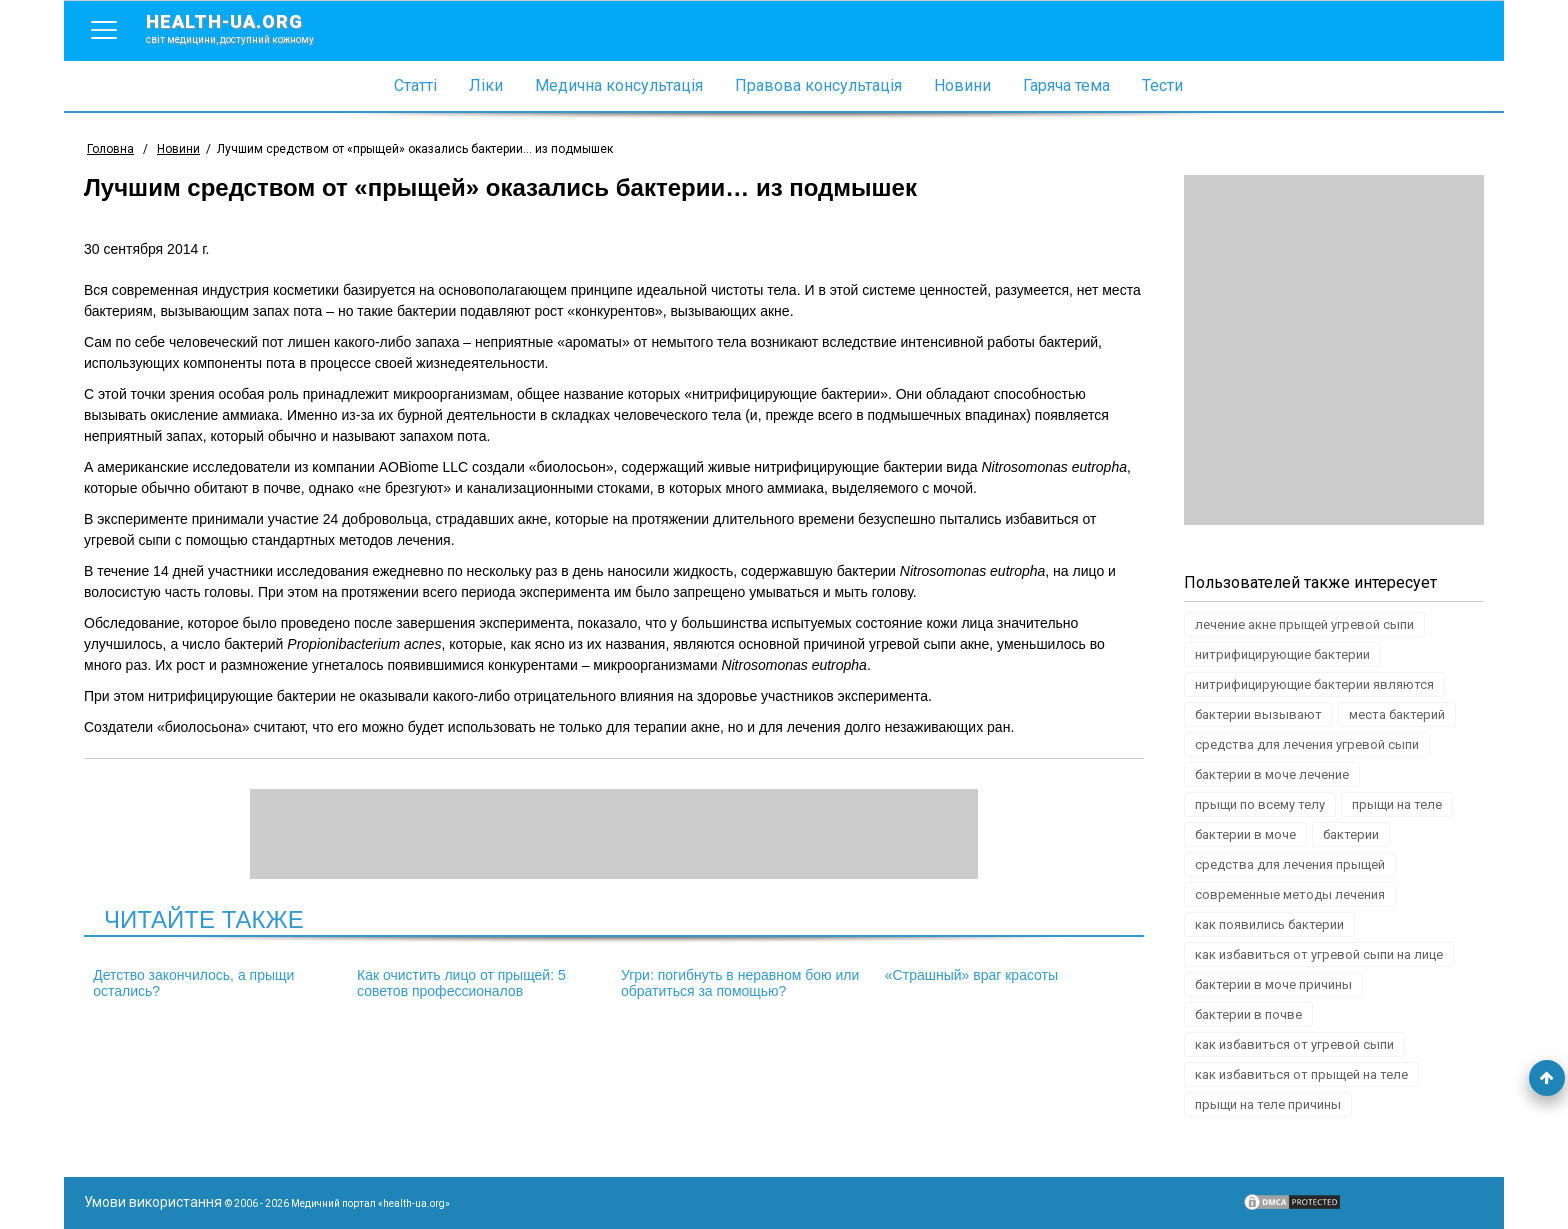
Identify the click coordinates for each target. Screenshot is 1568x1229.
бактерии (1351, 834)
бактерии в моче (1245, 834)
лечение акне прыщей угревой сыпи (1304, 624)
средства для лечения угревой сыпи (1307, 744)
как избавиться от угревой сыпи (1294, 1044)
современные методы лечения (1290, 894)
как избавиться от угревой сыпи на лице (1319, 954)
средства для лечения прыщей (1290, 864)
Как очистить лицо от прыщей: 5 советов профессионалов (461, 983)
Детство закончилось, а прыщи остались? (193, 983)
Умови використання (153, 1202)
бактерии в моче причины (1273, 984)
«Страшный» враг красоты (971, 975)
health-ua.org (246, 28)
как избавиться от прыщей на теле (1301, 1074)
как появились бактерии (1269, 924)
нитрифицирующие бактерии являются (1314, 684)
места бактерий (1397, 714)
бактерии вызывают (1258, 714)
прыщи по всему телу (1260, 804)
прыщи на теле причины (1268, 1104)
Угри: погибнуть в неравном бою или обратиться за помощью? (740, 983)
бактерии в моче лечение (1272, 774)
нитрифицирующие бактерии (1282, 654)
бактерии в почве (1248, 1014)
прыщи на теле (1397, 804)
